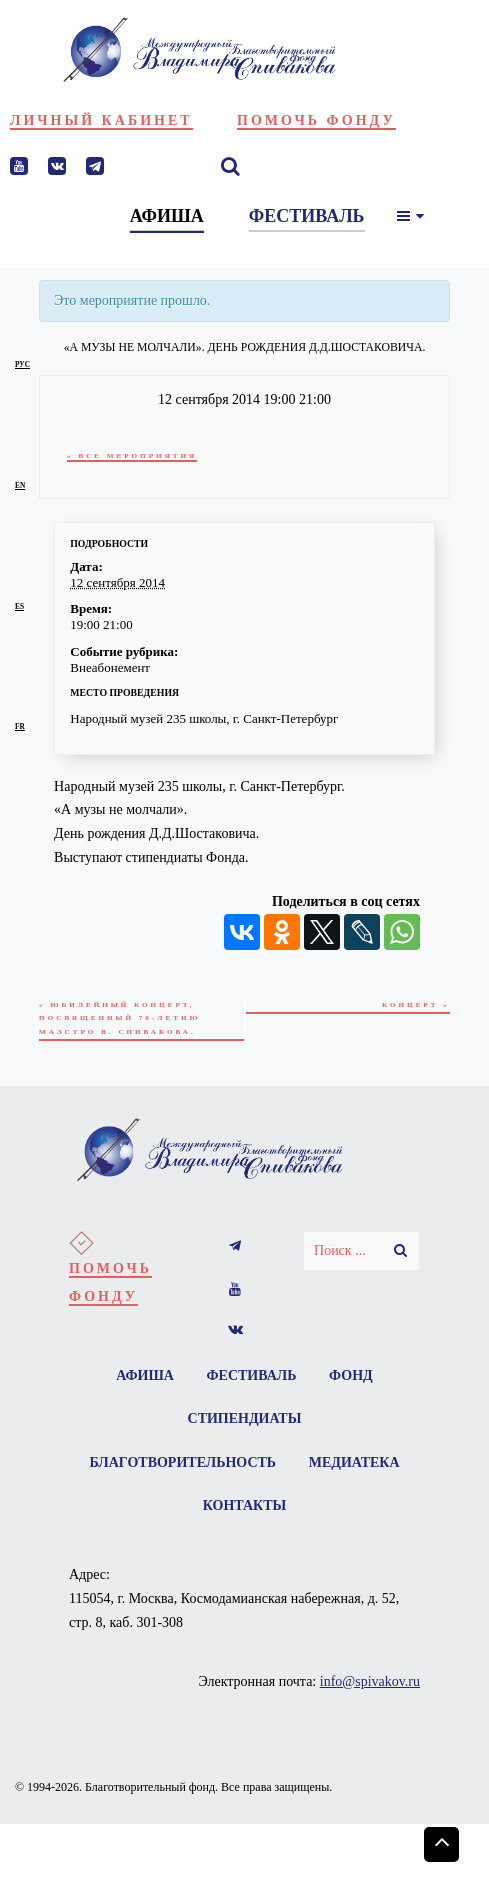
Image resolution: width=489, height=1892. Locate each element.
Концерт (415, 1005)
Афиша (144, 1376)
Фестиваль (252, 1376)
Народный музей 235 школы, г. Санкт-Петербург (204, 718)
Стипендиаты (245, 1420)
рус (22, 364)
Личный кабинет (101, 120)
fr (20, 726)
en (20, 485)
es (19, 606)
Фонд (352, 1376)
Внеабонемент (110, 667)
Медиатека (354, 1464)
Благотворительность (182, 1464)
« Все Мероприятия (133, 455)
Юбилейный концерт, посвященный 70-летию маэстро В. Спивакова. (121, 1019)
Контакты (245, 1508)
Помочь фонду (316, 120)
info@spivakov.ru (370, 1684)
